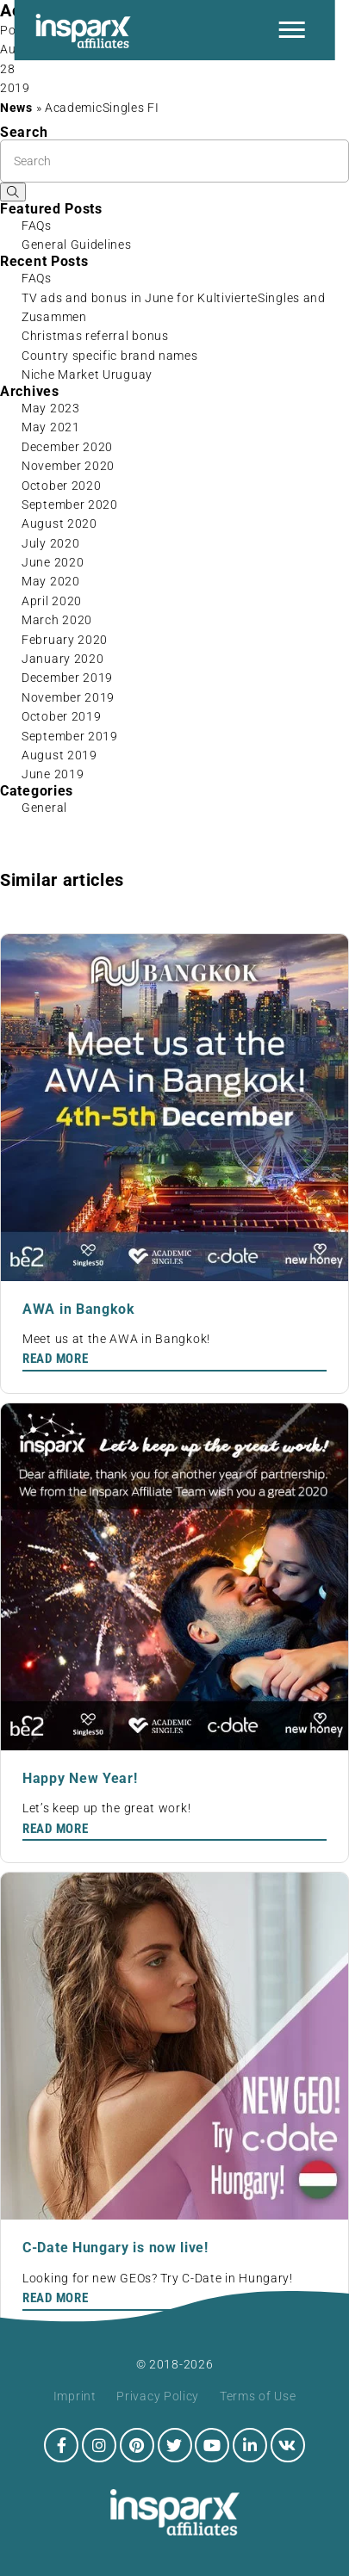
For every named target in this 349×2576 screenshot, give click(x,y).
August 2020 (59, 523)
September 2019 (70, 736)
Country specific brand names (110, 355)
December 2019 (67, 677)
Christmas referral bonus (95, 336)
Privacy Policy (157, 2396)
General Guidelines (77, 244)
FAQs (37, 225)
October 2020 (61, 485)
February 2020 (65, 640)
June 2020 (53, 562)
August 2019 (59, 755)
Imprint (75, 2396)
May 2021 (51, 427)
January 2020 (62, 659)
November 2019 (68, 697)
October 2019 (61, 716)
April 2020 (52, 601)
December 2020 (67, 447)
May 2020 (51, 581)
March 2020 (57, 620)
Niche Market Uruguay (87, 374)
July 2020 (50, 543)
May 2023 (51, 408)
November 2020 (68, 466)
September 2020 (70, 504)
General (44, 807)
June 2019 (53, 774)
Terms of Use (258, 2396)
